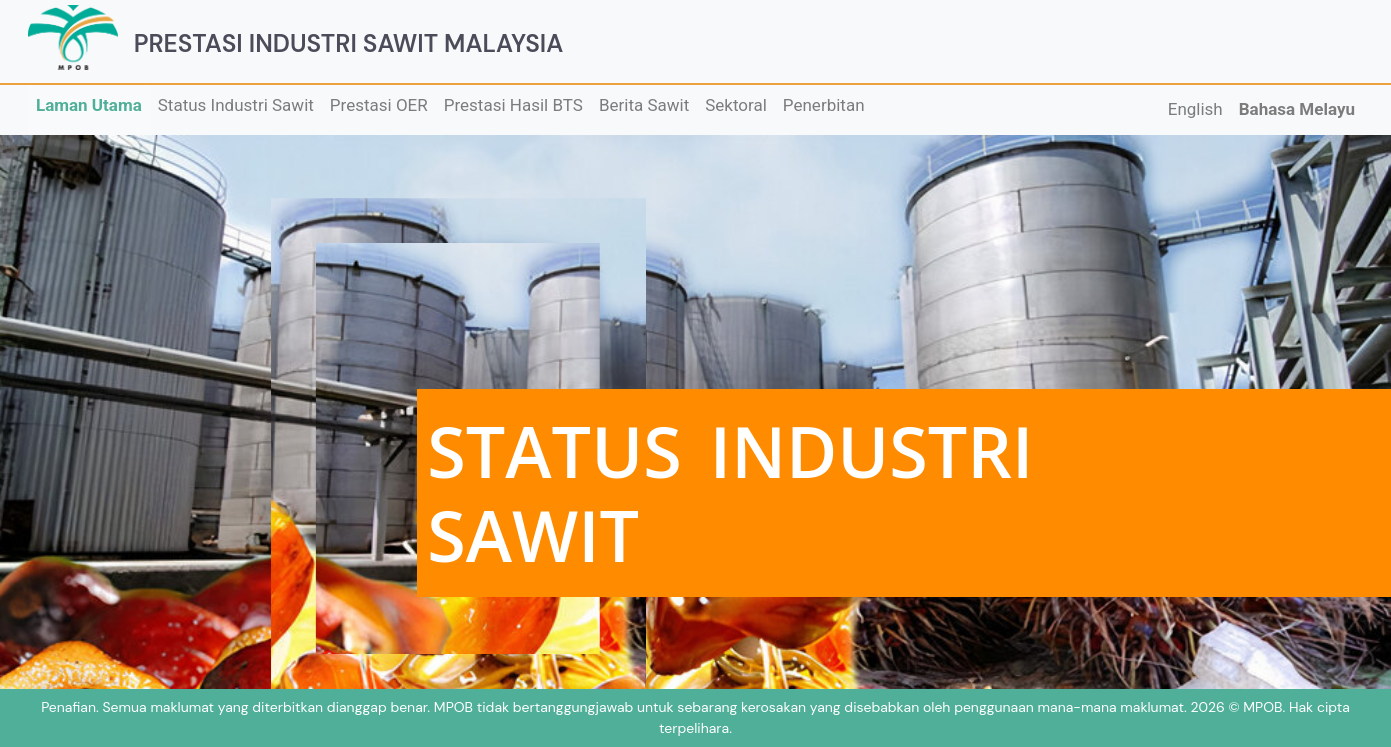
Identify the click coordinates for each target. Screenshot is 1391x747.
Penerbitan (824, 105)
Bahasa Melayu (1297, 109)
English (1195, 109)
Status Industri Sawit (236, 105)
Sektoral (736, 105)
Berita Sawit (644, 105)
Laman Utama (89, 105)
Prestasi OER (379, 105)
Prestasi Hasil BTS (513, 105)
